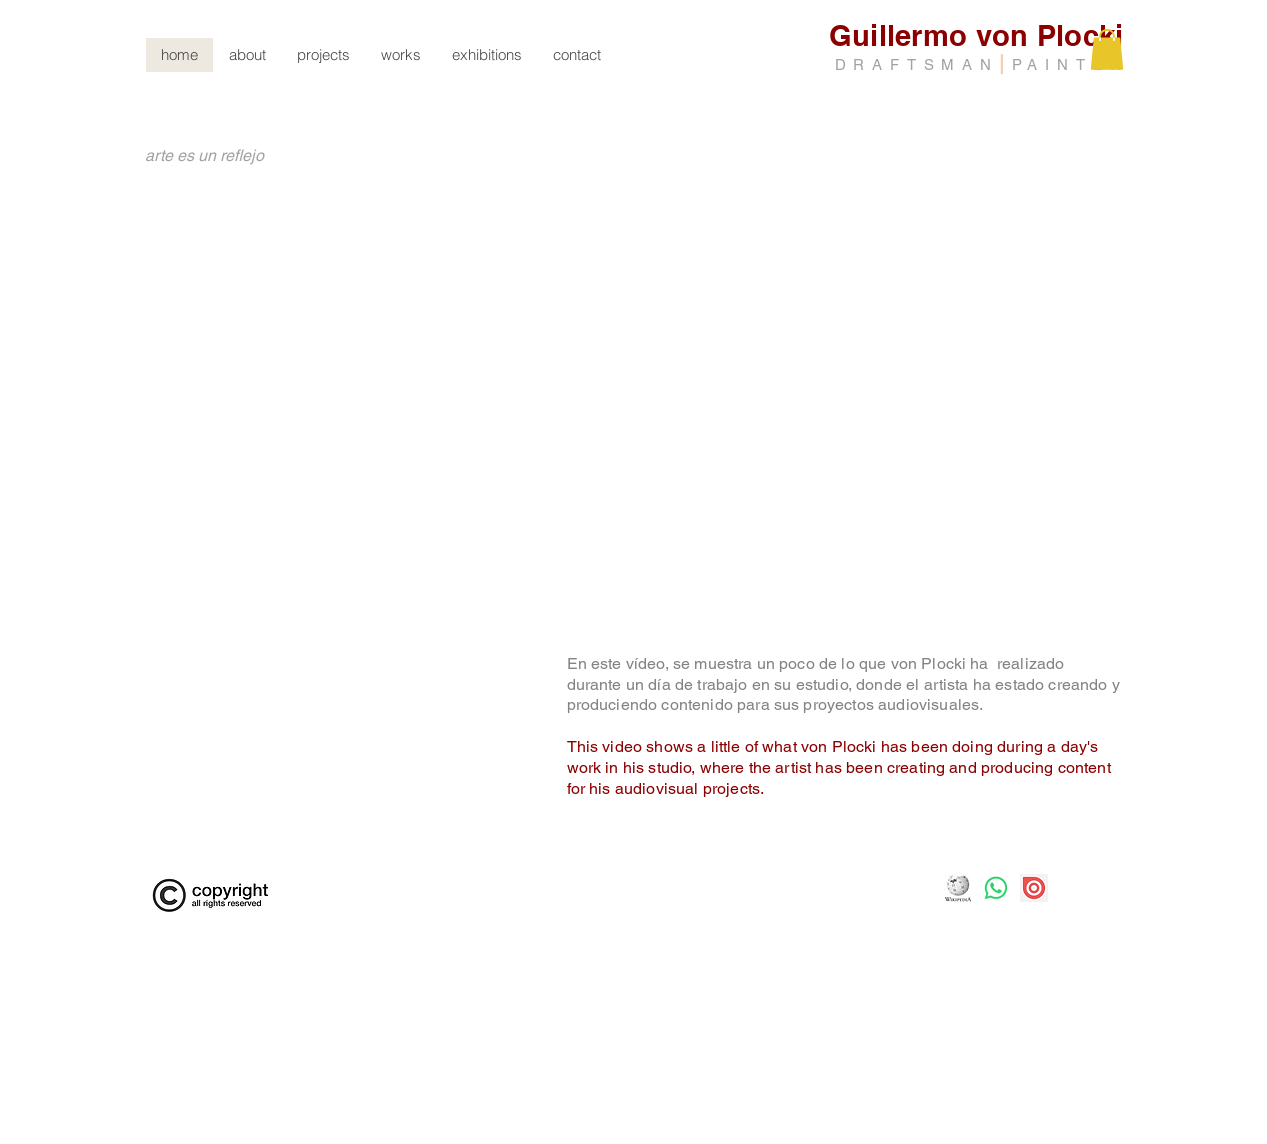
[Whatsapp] (996, 888)
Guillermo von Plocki (976, 35)
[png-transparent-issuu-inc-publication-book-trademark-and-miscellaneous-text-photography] (1034, 888)
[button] (400, 55)
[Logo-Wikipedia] (958, 888)
